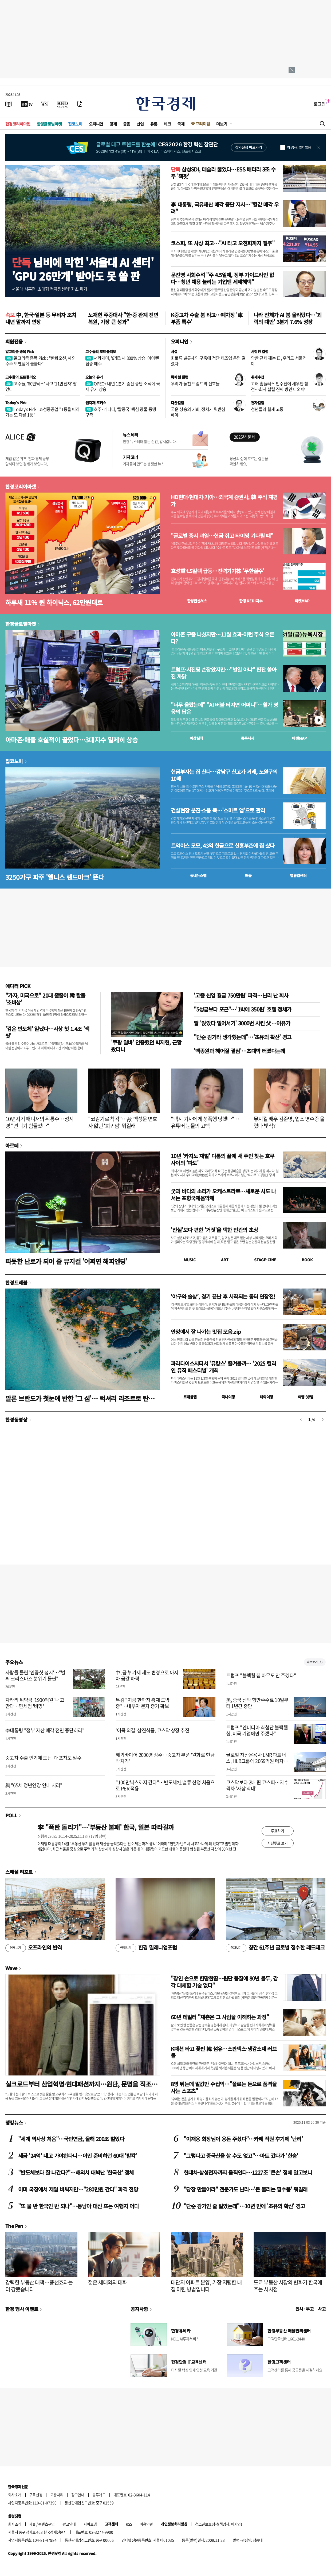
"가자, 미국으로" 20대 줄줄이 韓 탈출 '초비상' (45, 998)
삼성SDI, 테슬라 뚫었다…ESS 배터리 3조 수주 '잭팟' (223, 172)
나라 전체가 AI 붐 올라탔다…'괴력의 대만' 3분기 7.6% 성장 (287, 318)
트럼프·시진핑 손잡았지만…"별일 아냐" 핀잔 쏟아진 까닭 (223, 673)
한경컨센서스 (197, 600)
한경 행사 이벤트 (21, 2308)
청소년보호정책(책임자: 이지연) (218, 2524)
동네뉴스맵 (198, 875)
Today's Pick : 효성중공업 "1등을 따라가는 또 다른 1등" (42, 412)
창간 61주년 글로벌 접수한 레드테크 (275, 1948)
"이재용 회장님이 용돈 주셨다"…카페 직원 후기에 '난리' (243, 2139)
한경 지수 (250, 600)
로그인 (320, 104)
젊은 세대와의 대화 (107, 2282)
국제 (180, 124)
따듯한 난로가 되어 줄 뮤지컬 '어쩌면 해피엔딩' (66, 1261)
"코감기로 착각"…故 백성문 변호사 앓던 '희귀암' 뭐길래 (122, 1122)
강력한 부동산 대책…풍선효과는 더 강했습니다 (39, 2285)
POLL (11, 1815)
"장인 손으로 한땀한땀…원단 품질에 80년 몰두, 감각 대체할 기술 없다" (224, 1981)
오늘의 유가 (94, 377)
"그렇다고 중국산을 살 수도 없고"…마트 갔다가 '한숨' (241, 2155)
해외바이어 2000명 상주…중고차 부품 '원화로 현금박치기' (165, 1758)
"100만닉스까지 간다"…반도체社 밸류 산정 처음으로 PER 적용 (165, 1785)
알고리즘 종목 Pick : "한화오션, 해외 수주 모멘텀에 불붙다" (40, 361)
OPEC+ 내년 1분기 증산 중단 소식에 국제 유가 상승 (122, 386)
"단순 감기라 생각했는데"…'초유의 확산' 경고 (242, 1037)
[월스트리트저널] (45, 104)
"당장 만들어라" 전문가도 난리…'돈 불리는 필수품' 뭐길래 (245, 2189)
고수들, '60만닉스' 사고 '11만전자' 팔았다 (41, 386)
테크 (167, 124)
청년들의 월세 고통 (267, 409)
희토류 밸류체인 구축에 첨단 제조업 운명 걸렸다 (208, 361)
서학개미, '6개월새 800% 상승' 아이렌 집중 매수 (122, 361)
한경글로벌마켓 (49, 124)
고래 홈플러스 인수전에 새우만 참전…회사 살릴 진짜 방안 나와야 (279, 386)
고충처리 (57, 2494)
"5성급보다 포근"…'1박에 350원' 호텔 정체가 (242, 1009)
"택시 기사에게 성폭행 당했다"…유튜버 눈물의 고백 (205, 1122)
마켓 (302, 600)
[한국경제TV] (27, 104)
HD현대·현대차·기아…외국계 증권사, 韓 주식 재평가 (224, 500)
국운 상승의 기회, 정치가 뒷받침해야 (198, 412)
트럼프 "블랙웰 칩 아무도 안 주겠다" (261, 1675)
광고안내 (78, 2494)
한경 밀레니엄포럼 (146, 1948)
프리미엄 (203, 123)
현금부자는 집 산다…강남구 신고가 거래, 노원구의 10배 (224, 775)
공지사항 (139, 2308)
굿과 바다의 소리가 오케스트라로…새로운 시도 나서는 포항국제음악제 (223, 1194)
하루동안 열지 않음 (299, 147)
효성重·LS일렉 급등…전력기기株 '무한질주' (217, 570)
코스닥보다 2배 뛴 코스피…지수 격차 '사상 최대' (257, 1785)
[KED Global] (62, 104)
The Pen (14, 2225)
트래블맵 (190, 1396)
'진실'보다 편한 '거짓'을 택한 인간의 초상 (214, 1230)
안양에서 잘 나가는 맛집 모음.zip (206, 1331)
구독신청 (35, 2494)
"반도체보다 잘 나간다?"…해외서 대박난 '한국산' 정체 (76, 2172)
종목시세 (247, 738)
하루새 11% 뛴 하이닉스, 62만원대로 (54, 602)
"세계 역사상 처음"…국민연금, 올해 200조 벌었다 (71, 2139)
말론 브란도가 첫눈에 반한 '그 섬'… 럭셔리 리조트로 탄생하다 (82, 1398)
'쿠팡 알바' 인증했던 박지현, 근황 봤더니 (146, 1045)
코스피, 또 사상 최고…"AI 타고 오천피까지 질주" (222, 243)
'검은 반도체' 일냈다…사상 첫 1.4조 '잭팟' (47, 1032)
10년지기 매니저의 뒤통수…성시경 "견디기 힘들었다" (39, 1122)
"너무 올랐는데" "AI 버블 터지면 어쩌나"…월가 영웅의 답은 (224, 708)
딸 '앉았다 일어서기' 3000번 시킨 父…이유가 (242, 1023)
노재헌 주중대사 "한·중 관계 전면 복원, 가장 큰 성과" (123, 318)
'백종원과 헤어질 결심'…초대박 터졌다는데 (239, 1051)
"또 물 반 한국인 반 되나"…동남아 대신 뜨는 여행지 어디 (78, 2206)
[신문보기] (8, 104)
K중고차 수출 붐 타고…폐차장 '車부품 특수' (207, 318)
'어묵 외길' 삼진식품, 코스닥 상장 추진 (152, 1730)
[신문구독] (80, 104)
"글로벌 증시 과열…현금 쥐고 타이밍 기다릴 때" (222, 535)
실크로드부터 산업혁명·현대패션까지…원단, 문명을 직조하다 (81, 2084)
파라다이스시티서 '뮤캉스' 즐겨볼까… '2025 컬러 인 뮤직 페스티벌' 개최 (223, 1366)
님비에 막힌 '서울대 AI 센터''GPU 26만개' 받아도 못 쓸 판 (82, 269)
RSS (129, 2524)
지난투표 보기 (277, 1843)
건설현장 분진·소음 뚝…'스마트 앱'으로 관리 (218, 810)
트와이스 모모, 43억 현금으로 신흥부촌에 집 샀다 (223, 845)
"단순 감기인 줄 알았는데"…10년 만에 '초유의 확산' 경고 (244, 2206)
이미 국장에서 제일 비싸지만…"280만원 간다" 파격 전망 (78, 2189)
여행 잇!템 (305, 1396)
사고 (322, 2309)
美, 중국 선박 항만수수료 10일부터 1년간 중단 (257, 1703)
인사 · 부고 (304, 2309)
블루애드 (99, 2494)
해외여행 (266, 1396)
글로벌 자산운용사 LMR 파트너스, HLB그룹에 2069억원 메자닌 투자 (257, 1761)
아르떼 (11, 1145)
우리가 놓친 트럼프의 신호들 (195, 383)
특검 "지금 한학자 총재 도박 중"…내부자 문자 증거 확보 (143, 1703)
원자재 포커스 (95, 402)
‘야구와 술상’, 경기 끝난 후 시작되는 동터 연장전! (223, 1296)
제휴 (32, 2524)
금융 (126, 124)
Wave (11, 1968)
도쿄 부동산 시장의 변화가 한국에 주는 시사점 (288, 2285)
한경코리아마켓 (17, 124)
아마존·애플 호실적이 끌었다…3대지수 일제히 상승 (71, 739)
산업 (140, 124)
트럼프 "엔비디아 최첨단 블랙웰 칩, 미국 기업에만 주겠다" (257, 1730)
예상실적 (196, 738)
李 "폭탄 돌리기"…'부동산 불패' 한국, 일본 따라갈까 (105, 1827)
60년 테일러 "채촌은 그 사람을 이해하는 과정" (220, 2017)
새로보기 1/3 (314, 1662)
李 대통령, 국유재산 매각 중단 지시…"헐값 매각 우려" (225, 208)
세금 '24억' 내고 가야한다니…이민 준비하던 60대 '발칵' (77, 2155)
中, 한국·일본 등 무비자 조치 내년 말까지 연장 (40, 318)
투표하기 (277, 1830)
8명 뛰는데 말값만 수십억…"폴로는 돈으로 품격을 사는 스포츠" (224, 2087)
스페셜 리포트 (19, 1871)
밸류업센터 (298, 875)
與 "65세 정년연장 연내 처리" (33, 1785)
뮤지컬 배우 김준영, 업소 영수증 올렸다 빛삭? (289, 1122)
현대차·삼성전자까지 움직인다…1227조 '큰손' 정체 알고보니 (248, 2172)
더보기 (221, 123)
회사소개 (14, 2494)
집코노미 (75, 124)
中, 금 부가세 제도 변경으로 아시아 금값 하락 (147, 1675)
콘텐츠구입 (46, 2524)
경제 (113, 124)
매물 (248, 875)
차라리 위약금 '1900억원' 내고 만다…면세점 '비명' (34, 1703)
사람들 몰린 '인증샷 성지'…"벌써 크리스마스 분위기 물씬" (35, 1675)
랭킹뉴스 (14, 2122)
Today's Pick (15, 402)
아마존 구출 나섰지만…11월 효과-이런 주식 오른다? (222, 638)
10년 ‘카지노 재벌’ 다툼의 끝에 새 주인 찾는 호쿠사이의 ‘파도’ (222, 1159)
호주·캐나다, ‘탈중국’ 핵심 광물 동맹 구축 (120, 412)
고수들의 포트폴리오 (100, 351)
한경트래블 (16, 1282)
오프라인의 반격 (33, 1948)
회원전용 (14, 341)
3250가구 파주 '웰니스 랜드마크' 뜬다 (54, 877)
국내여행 (228, 1396)
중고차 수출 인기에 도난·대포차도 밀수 (43, 1757)
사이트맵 (90, 2524)
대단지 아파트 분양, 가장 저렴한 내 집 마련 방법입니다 (206, 2285)
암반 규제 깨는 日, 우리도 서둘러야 (278, 361)
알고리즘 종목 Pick (19, 351)
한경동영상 (16, 1419)
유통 (153, 124)
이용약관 (146, 2524)
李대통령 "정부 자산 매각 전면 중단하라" (45, 1730)
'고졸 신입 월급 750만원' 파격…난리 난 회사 (241, 995)
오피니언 (96, 124)
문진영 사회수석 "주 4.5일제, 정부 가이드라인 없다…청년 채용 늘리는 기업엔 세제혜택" (222, 278)
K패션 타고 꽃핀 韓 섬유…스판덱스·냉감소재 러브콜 (224, 2052)
